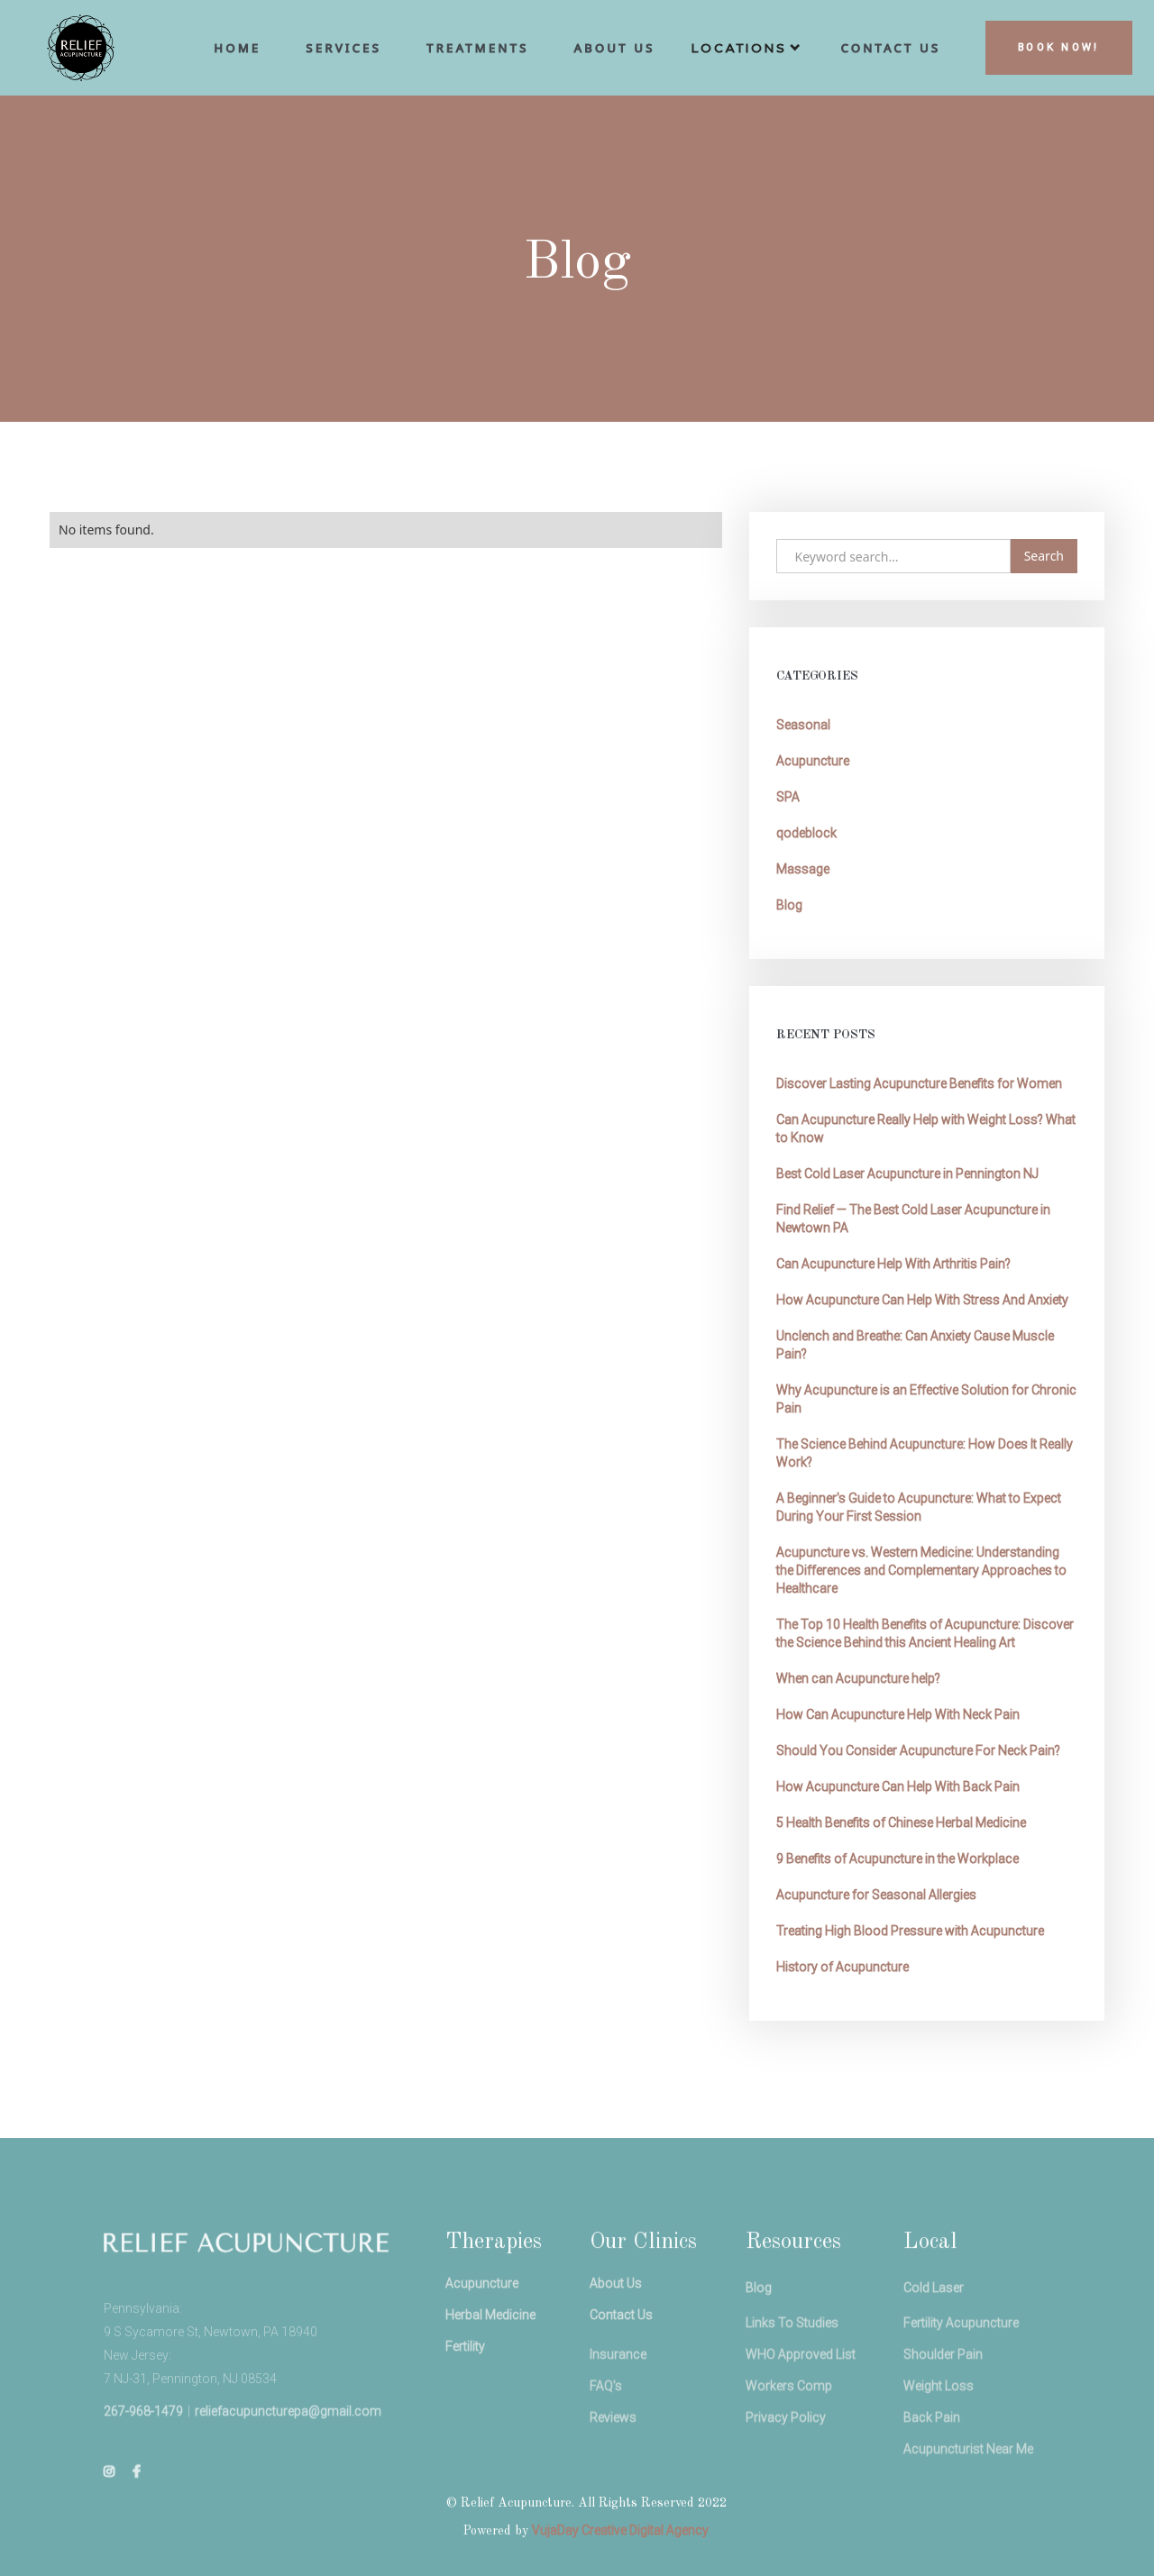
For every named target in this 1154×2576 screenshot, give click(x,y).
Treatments (477, 48)
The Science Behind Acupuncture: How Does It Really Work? (924, 1453)
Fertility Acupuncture (961, 2379)
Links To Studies (791, 2379)
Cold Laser (933, 2340)
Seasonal (803, 724)
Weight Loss (938, 2442)
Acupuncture (812, 761)
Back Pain (931, 2474)
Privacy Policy (785, 2474)
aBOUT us (614, 48)
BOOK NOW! (1059, 47)
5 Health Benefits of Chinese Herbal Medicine (901, 1822)
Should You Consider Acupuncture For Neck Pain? (918, 1750)
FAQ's (606, 2442)
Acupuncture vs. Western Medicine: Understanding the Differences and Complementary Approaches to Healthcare (921, 1570)
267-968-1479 (142, 2463)
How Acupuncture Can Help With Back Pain (898, 1786)
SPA (788, 797)
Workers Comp (788, 2442)
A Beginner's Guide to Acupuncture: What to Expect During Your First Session (918, 1507)
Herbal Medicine (489, 2359)
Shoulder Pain (943, 2411)
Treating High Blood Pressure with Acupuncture (910, 1930)
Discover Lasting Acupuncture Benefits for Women (919, 1083)
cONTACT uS (891, 48)
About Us (616, 2328)
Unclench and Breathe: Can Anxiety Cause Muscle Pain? (915, 1345)
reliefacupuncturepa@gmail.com (287, 2463)
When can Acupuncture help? (858, 1678)
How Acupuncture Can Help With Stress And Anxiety (922, 1300)
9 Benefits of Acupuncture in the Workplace (897, 1858)
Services (344, 48)
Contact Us (621, 2359)
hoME (238, 48)
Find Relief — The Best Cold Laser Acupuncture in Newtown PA (913, 1218)
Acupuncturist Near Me (968, 2505)
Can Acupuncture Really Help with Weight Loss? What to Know (926, 1128)
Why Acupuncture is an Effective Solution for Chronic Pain (926, 1399)
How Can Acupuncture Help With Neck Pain (898, 1714)
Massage (802, 869)
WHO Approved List (800, 2411)
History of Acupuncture (842, 1966)
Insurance (618, 2411)
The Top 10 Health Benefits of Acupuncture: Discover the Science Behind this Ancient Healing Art (925, 1633)
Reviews (613, 2474)
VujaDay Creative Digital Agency (620, 2530)
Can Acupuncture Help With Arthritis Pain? (893, 1263)
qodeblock (806, 833)
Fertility (464, 2391)
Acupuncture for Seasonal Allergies (876, 1894)
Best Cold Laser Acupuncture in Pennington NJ (907, 1173)
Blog (789, 905)
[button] (748, 52)
